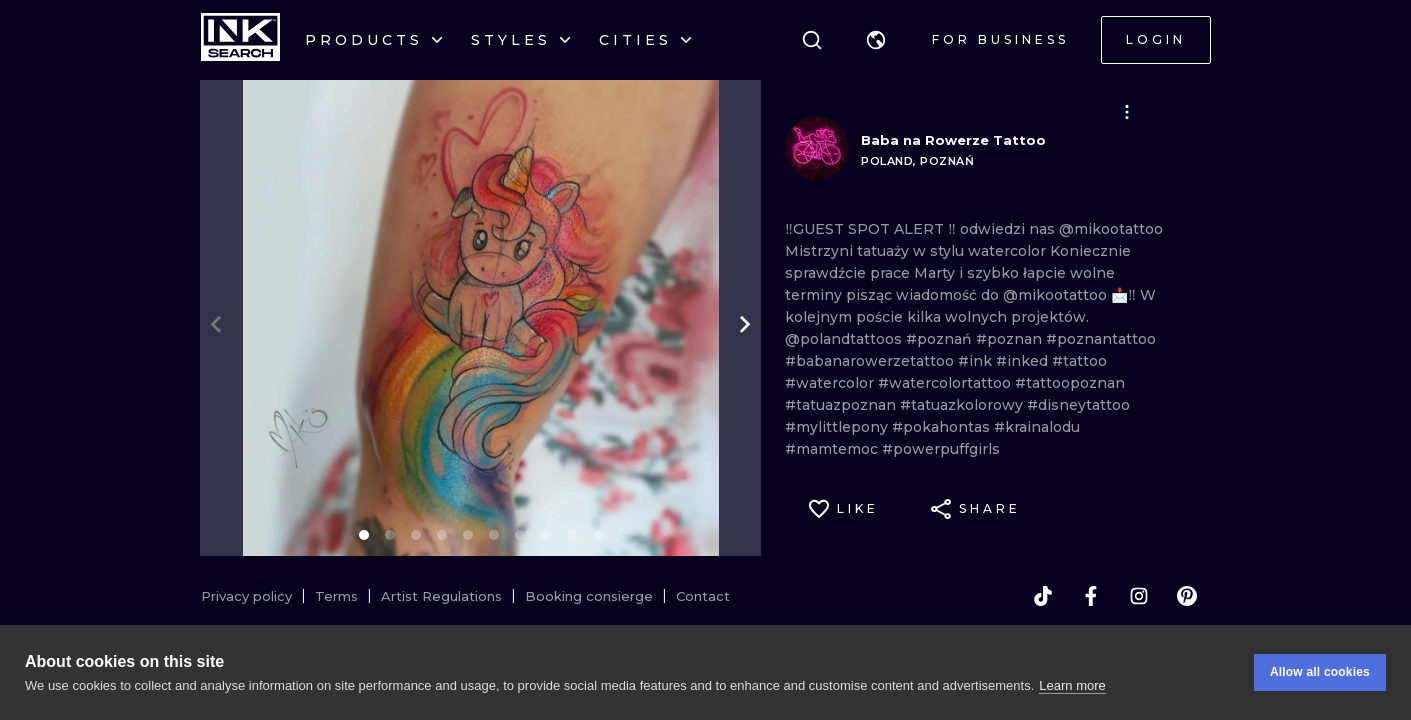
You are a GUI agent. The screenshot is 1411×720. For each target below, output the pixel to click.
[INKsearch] (240, 40)
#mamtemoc (833, 449)
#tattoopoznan (1070, 383)
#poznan (1011, 339)
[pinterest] (1187, 596)
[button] (876, 40)
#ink (977, 361)
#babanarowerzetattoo (871, 361)
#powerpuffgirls (941, 449)
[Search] (812, 40)
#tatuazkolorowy (963, 405)
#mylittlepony (838, 427)
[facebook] (1091, 596)
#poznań (941, 339)
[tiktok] (1043, 596)
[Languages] (876, 40)
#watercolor (831, 383)
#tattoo (1079, 361)
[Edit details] (1127, 112)
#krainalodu (1037, 427)
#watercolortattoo (946, 383)
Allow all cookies (1320, 672)
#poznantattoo (1101, 339)
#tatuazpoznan (842, 405)
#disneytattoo (1078, 405)
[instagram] (1139, 596)
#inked (1024, 361)
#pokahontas (943, 427)
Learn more (1072, 685)
